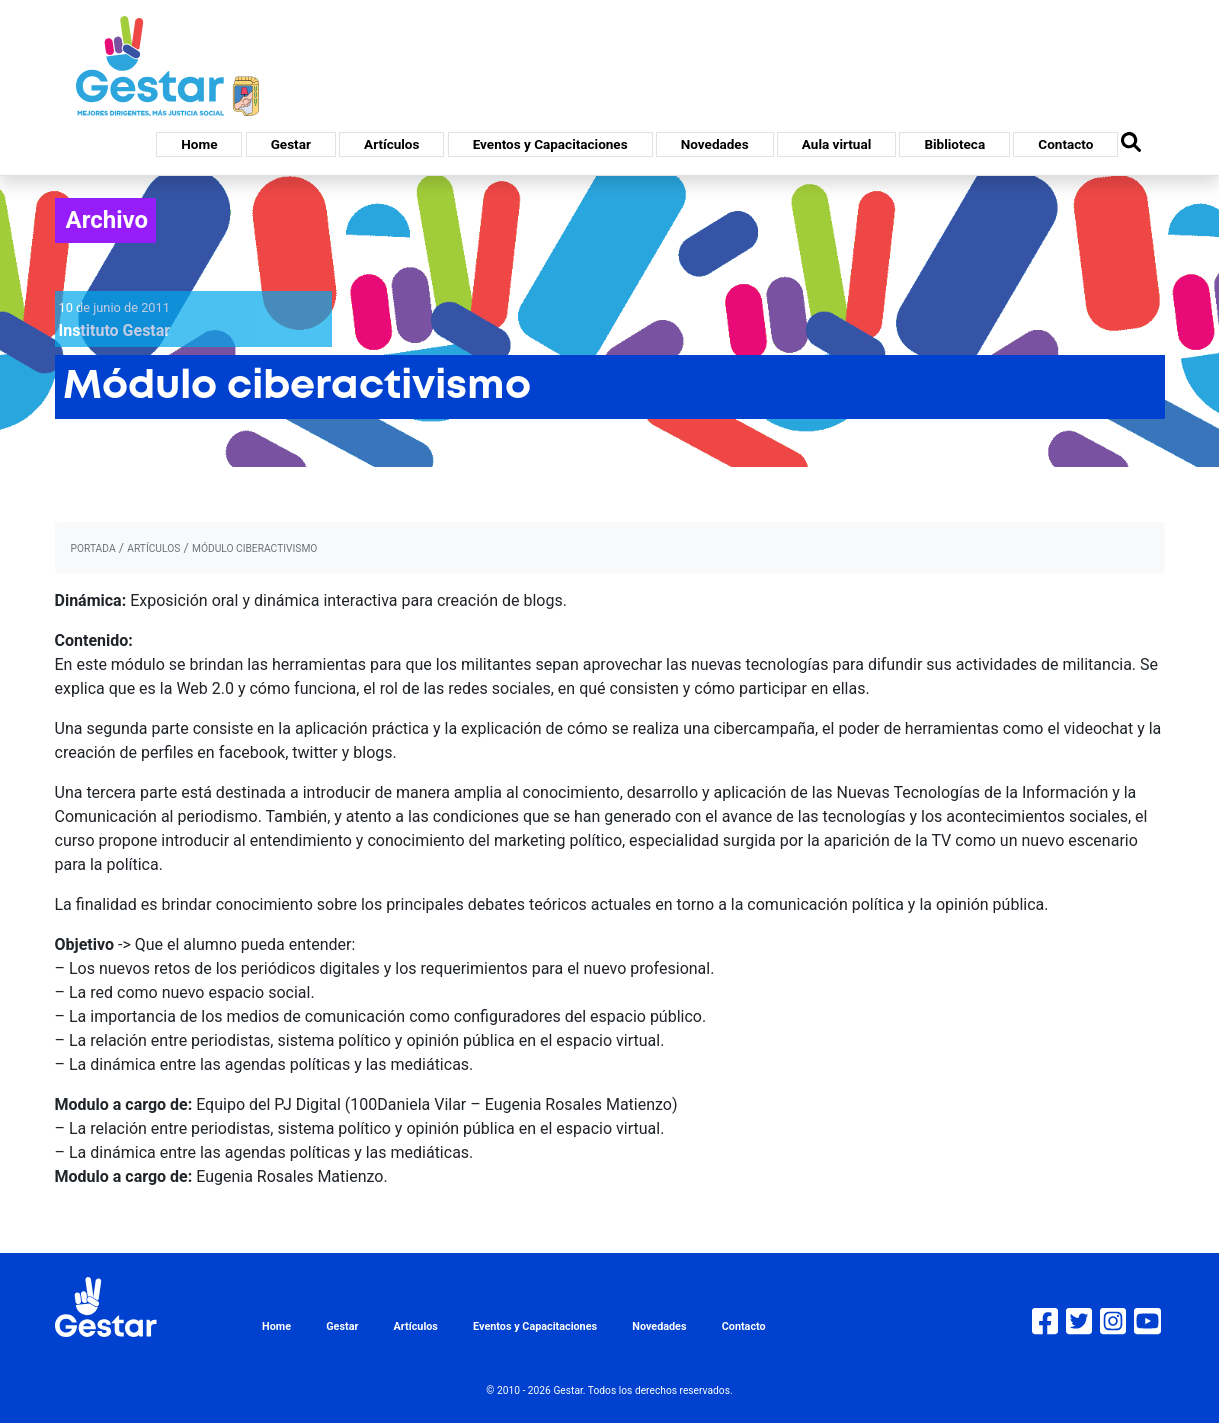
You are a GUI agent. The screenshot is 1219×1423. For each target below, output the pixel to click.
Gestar (291, 144)
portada (93, 548)
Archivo (107, 220)
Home (199, 144)
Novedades (715, 144)
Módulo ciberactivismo (254, 548)
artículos (153, 548)
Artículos (391, 144)
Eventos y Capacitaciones (550, 144)
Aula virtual (836, 144)
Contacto (1065, 144)
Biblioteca (954, 144)
